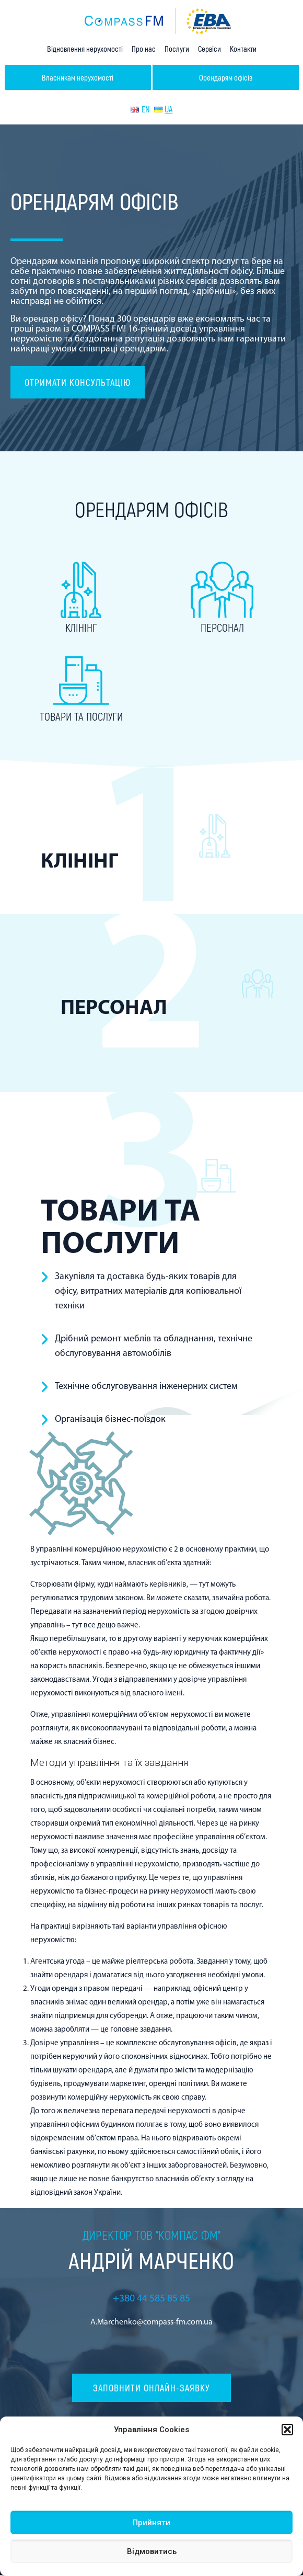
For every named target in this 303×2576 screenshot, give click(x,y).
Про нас (144, 48)
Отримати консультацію (78, 382)
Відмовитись (152, 2551)
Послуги (177, 48)
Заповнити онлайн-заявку (151, 2389)
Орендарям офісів (225, 77)
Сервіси (209, 48)
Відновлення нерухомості (85, 48)
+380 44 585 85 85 (151, 2299)
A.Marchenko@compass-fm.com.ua (151, 2322)
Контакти (243, 48)
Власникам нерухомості (77, 77)
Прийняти (151, 2522)
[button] (287, 2429)
